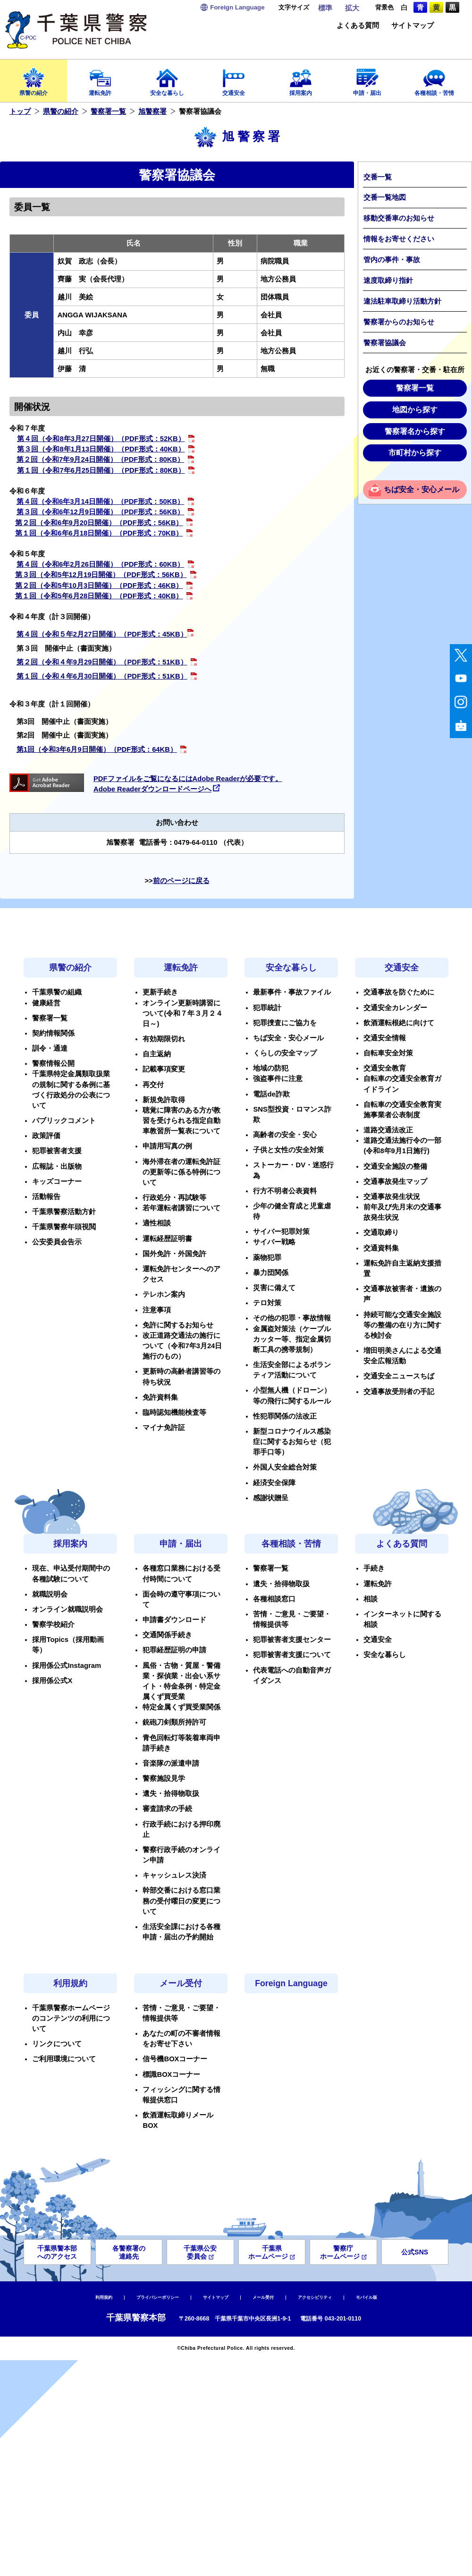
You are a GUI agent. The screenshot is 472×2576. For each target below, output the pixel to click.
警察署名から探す (415, 431)
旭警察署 (152, 111)
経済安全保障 (274, 1483)
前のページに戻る (181, 880)
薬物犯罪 (267, 1257)
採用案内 (300, 79)
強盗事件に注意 (278, 1078)
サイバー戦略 (274, 1242)
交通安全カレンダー (395, 1008)
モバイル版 (366, 2297)
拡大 (352, 8)
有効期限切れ (164, 1039)
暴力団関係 (270, 1272)
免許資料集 (160, 1397)
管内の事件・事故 (391, 260)
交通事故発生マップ (395, 1181)
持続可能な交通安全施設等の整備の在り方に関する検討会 (402, 1325)
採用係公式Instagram (66, 1665)
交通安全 (234, 79)
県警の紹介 (33, 79)
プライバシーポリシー (157, 2297)
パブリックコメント (64, 1120)
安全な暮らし (167, 79)
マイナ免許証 (164, 1427)
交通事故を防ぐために (398, 992)
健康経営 (46, 1003)
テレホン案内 (164, 1294)
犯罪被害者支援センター (292, 1639)
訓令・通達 (49, 1048)
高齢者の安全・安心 (285, 1135)
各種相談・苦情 (434, 79)
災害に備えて (274, 1288)
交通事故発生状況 (391, 1196)
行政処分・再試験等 (174, 1197)
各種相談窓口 (274, 1599)
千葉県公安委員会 (200, 2252)
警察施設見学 (164, 1778)
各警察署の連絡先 (128, 2252)
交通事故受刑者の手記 (398, 1391)
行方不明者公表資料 (285, 1191)
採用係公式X (52, 1680)
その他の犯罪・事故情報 (292, 1318)
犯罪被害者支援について (292, 1654)
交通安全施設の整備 (395, 1166)
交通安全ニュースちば (398, 1376)
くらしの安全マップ (285, 1053)
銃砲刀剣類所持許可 (174, 1722)
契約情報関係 (53, 1033)
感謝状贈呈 (270, 1498)
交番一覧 (377, 177)
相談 (370, 1599)
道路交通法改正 (388, 1130)
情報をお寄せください (398, 239)
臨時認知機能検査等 (174, 1412)
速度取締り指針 (388, 280)
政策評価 (46, 1135)
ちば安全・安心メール (421, 489)
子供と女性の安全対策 (288, 1150)
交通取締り (381, 1232)
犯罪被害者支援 (57, 1151)
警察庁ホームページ (343, 2252)
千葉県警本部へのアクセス (57, 2252)
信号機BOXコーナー (175, 2059)
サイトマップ (412, 25)
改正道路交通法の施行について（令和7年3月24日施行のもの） (182, 1346)
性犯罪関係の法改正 (285, 1416)
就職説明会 (49, 1594)
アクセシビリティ (315, 2297)
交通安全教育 (384, 1068)
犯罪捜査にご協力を (285, 1023)
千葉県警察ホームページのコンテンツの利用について (71, 2018)
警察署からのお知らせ (398, 322)
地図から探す (415, 410)
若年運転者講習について (181, 1208)
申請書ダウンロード (174, 1620)
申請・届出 (367, 79)
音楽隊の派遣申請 (171, 1763)
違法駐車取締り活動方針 (402, 301)
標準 (325, 8)
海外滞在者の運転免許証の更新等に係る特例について (181, 1172)
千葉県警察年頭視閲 (64, 1227)
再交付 (153, 1084)
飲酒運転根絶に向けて (398, 1023)
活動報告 (46, 1196)
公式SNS (414, 2252)
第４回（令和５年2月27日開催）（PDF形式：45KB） (102, 634)
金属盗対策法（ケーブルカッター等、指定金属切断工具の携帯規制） (292, 1339)
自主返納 (157, 1054)
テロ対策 (267, 1303)
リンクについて (57, 2044)
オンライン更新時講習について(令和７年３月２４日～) (183, 1013)
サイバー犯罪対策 (281, 1231)
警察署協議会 (384, 343)
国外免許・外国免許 (174, 1254)
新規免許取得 (164, 1100)
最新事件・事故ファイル (292, 992)
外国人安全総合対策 (285, 1467)
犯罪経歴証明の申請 (174, 1650)
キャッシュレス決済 (174, 1875)
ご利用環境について (64, 2059)
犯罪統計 (267, 1008)
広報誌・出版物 (57, 1166)
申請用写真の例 (167, 1146)
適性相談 (157, 1223)
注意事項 (157, 1310)
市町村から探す (414, 453)
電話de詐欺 (271, 1094)
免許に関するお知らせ (178, 1325)
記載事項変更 (164, 1069)
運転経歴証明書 (167, 1238)
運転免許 (100, 79)
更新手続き (160, 992)
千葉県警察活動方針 (64, 1212)
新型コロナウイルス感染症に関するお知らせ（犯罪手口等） (292, 1442)
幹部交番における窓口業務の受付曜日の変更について (181, 1901)
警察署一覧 (108, 111)
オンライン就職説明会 (67, 1609)
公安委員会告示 (57, 1242)
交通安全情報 (384, 1038)
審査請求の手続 (167, 1808)
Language (237, 7)
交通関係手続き (167, 1635)
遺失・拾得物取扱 (171, 1793)
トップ (20, 111)
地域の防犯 (270, 1068)
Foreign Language (291, 1983)
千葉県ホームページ (271, 2252)
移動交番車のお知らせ (398, 218)
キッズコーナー (57, 1181)
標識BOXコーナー (171, 2074)
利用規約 (70, 1983)
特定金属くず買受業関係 (181, 1707)
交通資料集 (381, 1248)
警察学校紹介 (53, 1624)
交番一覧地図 (384, 197)
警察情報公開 (53, 1063)
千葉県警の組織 (57, 992)
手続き (374, 1568)
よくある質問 (358, 25)
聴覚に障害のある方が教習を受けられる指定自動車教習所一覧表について (181, 1120)
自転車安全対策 (388, 1053)
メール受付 (181, 1983)
